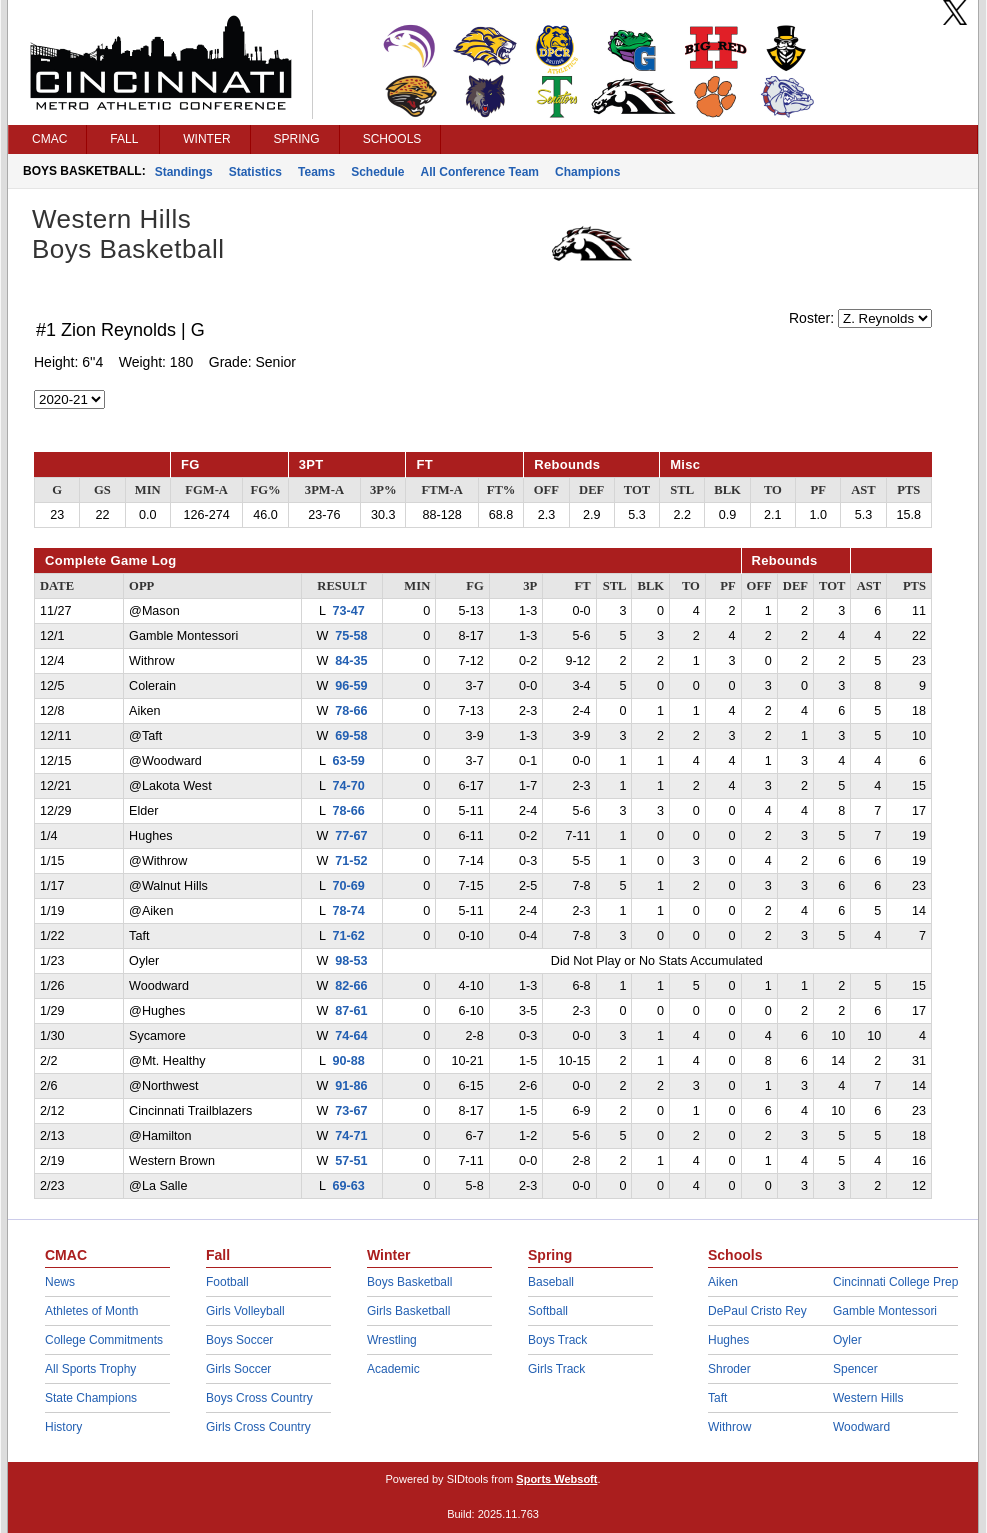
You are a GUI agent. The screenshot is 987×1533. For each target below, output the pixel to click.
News (60, 1282)
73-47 (349, 611)
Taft (717, 1398)
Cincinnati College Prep (895, 1282)
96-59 (351, 686)
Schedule (377, 172)
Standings (184, 172)
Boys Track (557, 1340)
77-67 (351, 836)
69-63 (349, 1186)
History (63, 1427)
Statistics (255, 172)
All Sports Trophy (90, 1369)
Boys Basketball (409, 1282)
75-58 (351, 636)
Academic (393, 1369)
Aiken (723, 1282)
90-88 (349, 1061)
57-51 (351, 1161)
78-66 (351, 711)
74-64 (351, 1036)
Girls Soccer (238, 1369)
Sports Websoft (556, 1479)
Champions (587, 172)
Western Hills (868, 1398)
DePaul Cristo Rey (757, 1311)
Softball (548, 1311)
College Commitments (104, 1340)
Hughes (728, 1340)
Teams (316, 172)
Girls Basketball (408, 1311)
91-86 (351, 1086)
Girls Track (556, 1369)
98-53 (351, 961)
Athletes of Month (91, 1311)
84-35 (351, 661)
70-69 (349, 886)
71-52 (351, 861)
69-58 (351, 736)
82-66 (351, 986)
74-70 (349, 786)
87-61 (351, 1011)
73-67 (351, 1111)
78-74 (349, 911)
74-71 (351, 1136)
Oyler (847, 1340)
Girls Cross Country (258, 1427)
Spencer (855, 1369)
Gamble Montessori (885, 1311)
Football (227, 1282)
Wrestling (392, 1340)
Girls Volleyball (245, 1311)
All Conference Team (480, 172)
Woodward (861, 1427)
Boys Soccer (239, 1340)
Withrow (729, 1427)
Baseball (551, 1282)
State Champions (91, 1398)
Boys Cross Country (259, 1398)
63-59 (349, 761)
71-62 (349, 936)
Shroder (729, 1369)
